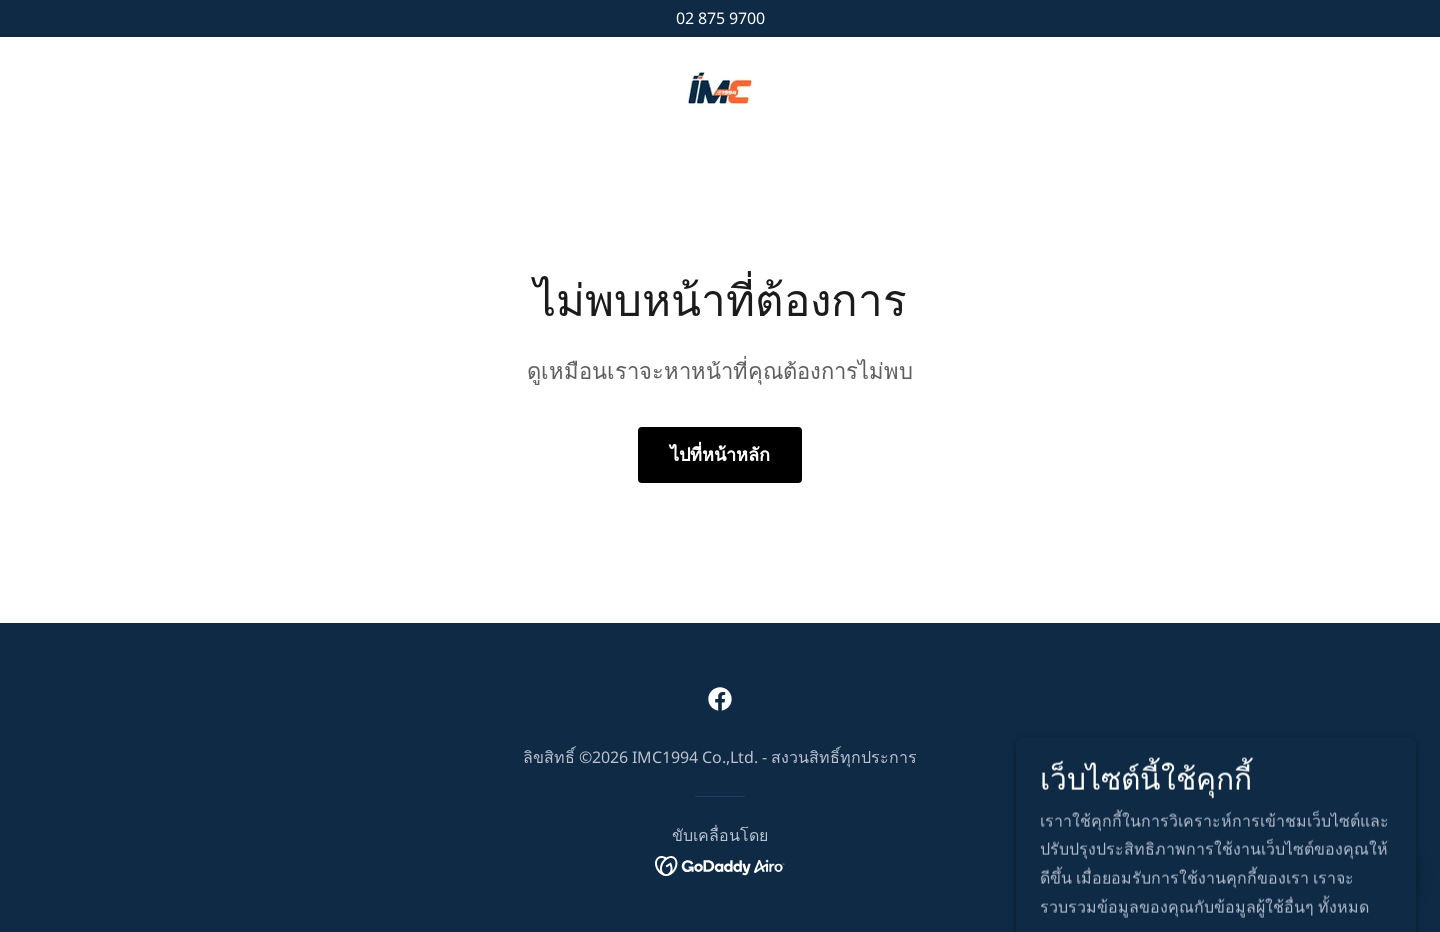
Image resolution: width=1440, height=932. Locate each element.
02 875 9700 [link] (720, 18)
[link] (720, 86)
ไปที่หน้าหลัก (720, 454)
